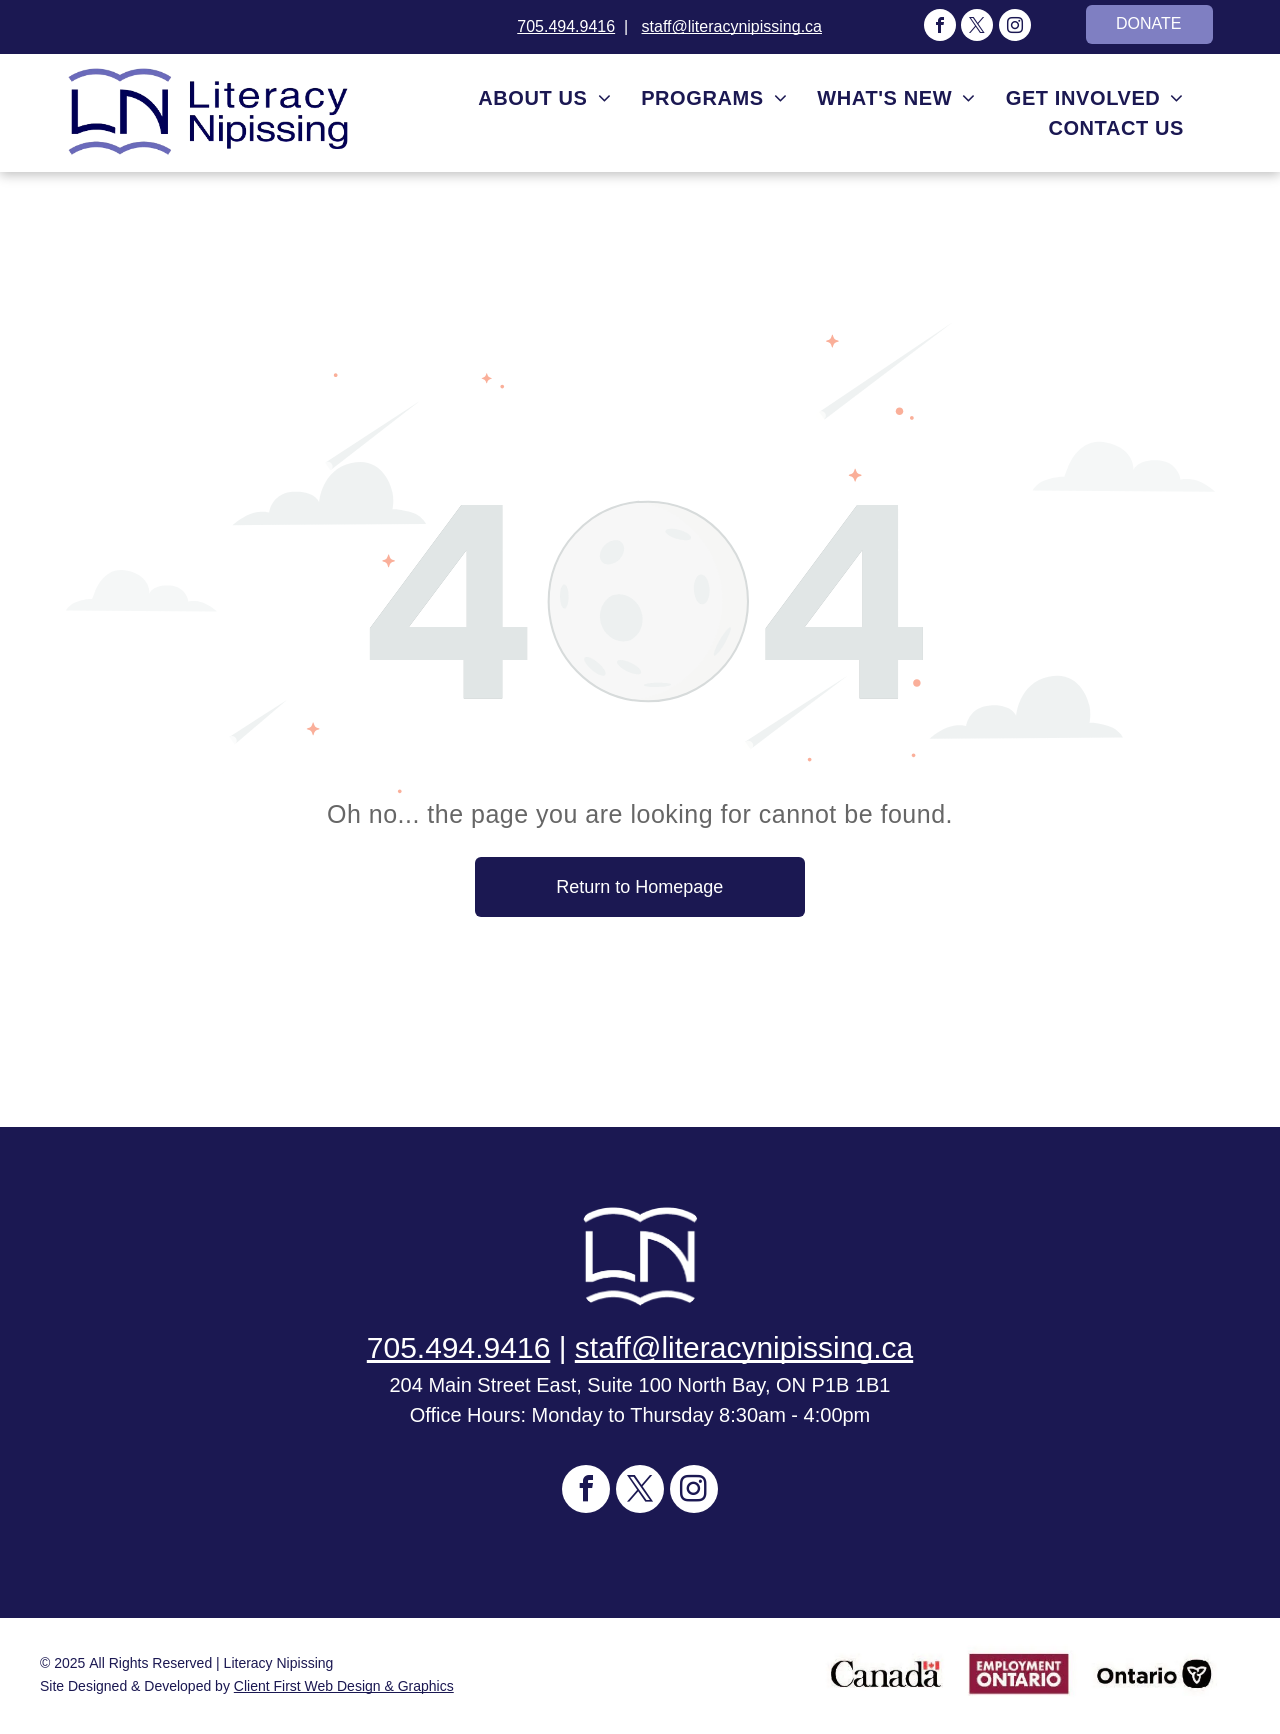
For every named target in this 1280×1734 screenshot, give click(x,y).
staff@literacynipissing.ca (732, 26)
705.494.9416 (566, 26)
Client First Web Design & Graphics (344, 1686)
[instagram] (1015, 27)
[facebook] (940, 27)
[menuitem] (544, 98)
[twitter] (977, 27)
